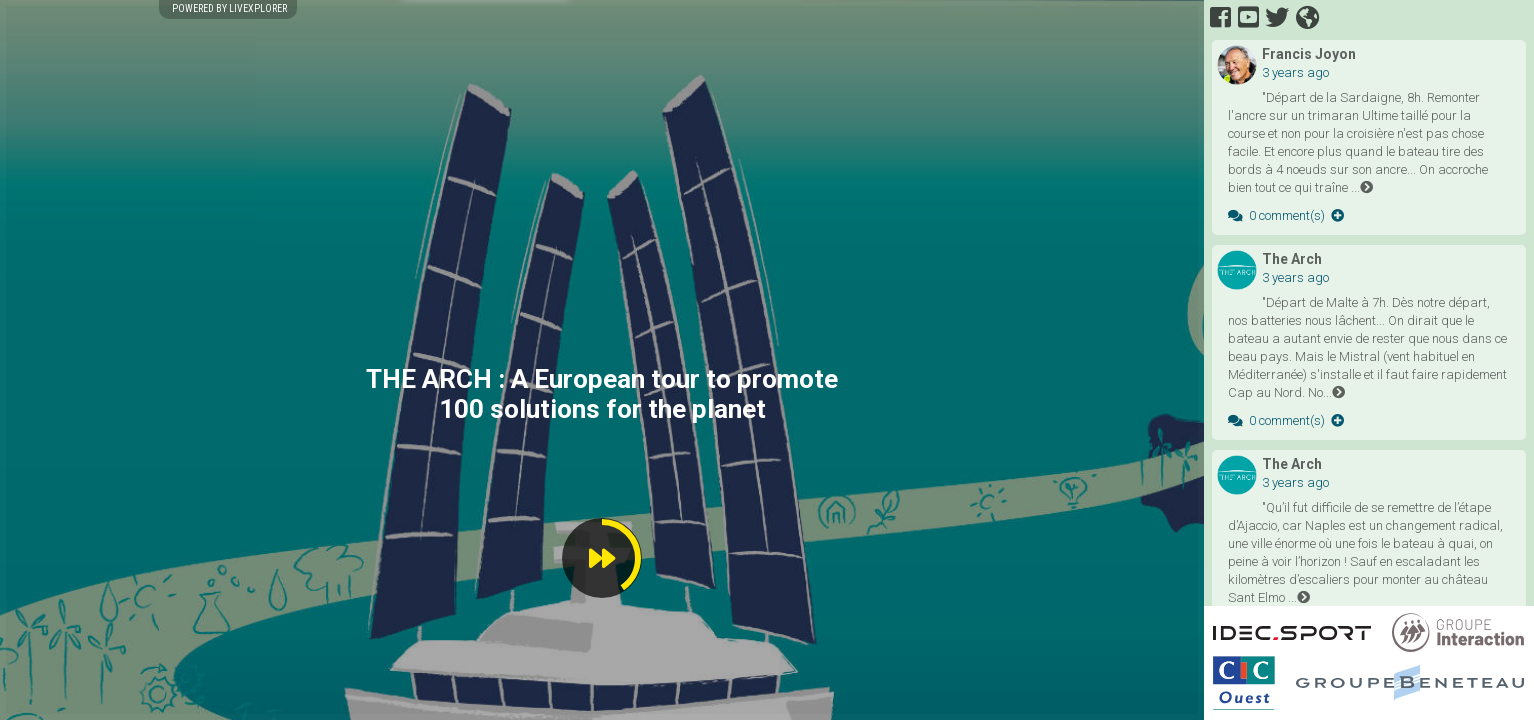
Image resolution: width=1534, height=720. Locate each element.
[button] (602, 558)
